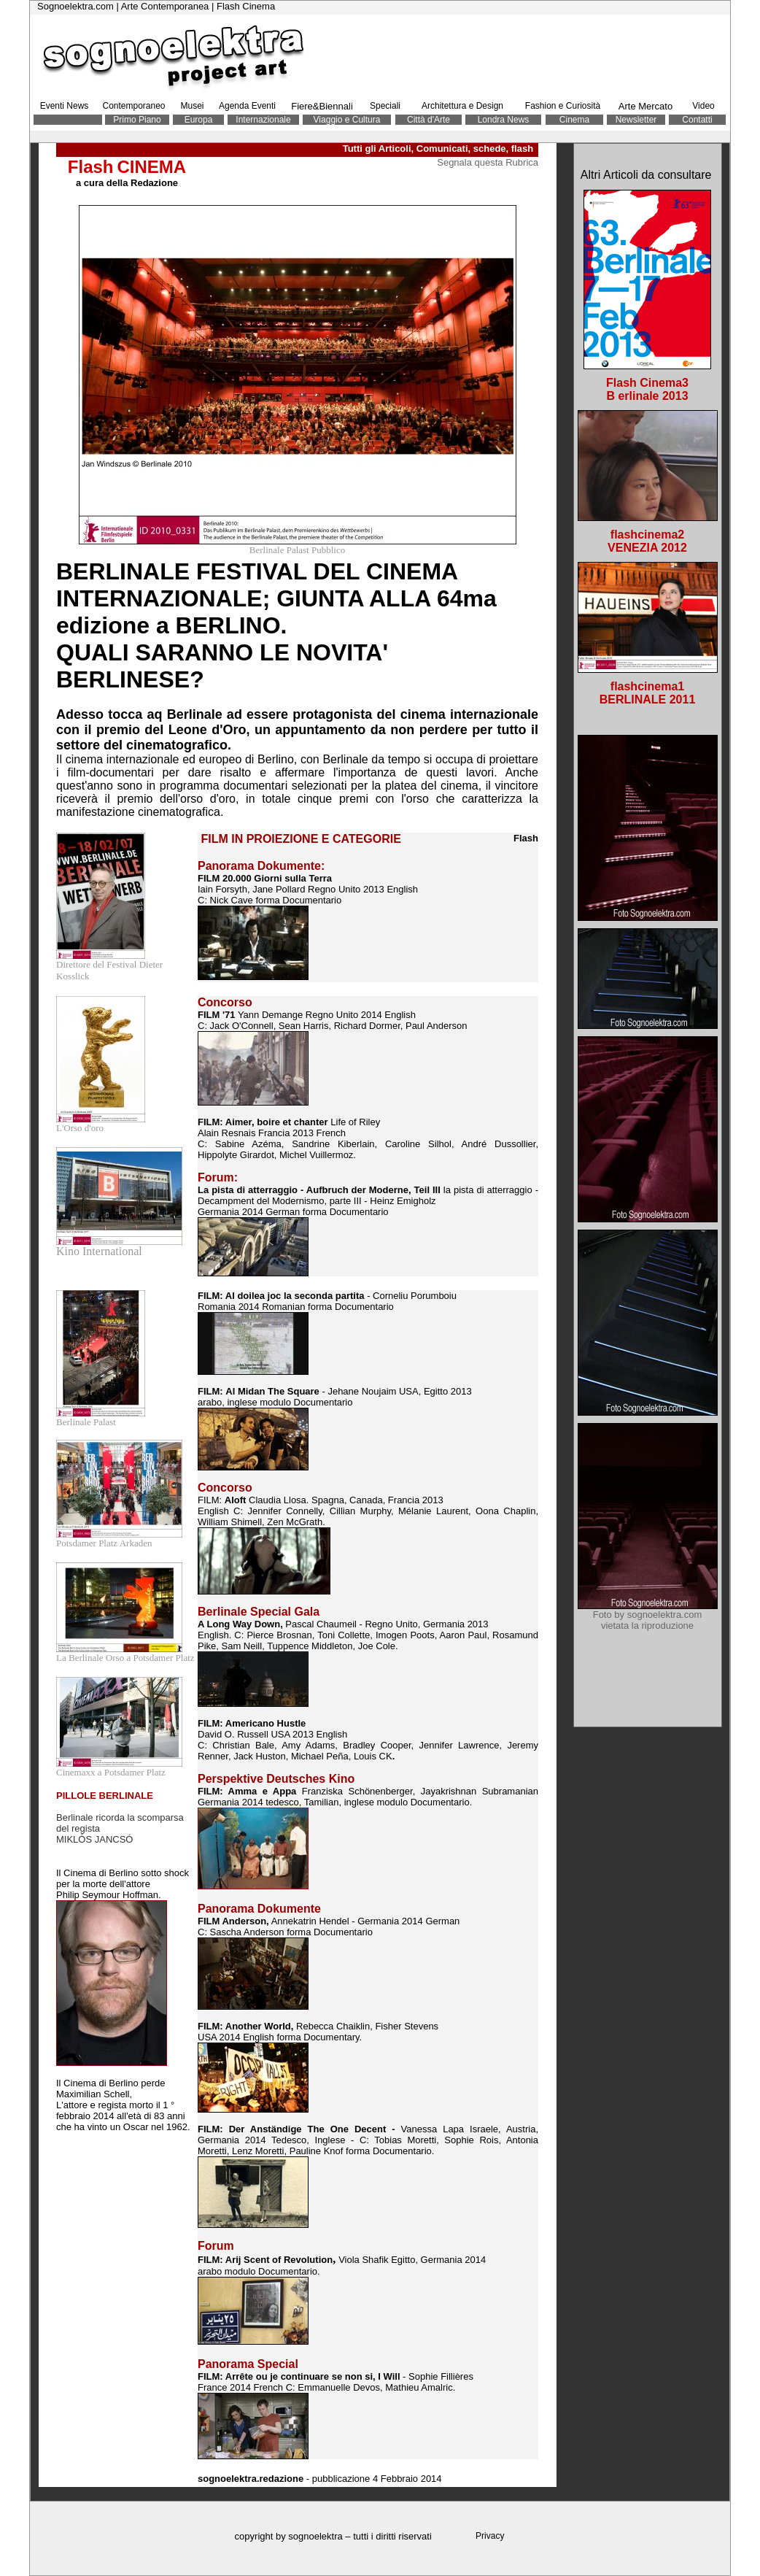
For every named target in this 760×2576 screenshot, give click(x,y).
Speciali (385, 106)
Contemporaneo (133, 106)
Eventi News (64, 106)
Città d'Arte (428, 120)
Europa (199, 120)
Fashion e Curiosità (562, 106)
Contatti (697, 120)
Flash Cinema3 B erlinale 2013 (647, 389)
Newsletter (636, 120)
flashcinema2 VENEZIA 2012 (647, 541)
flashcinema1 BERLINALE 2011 (648, 693)
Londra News (504, 120)
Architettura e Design (462, 106)
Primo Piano (136, 120)
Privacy (490, 2536)
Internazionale (263, 120)
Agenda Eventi (247, 106)
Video (703, 106)
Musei (191, 106)
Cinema (574, 120)
